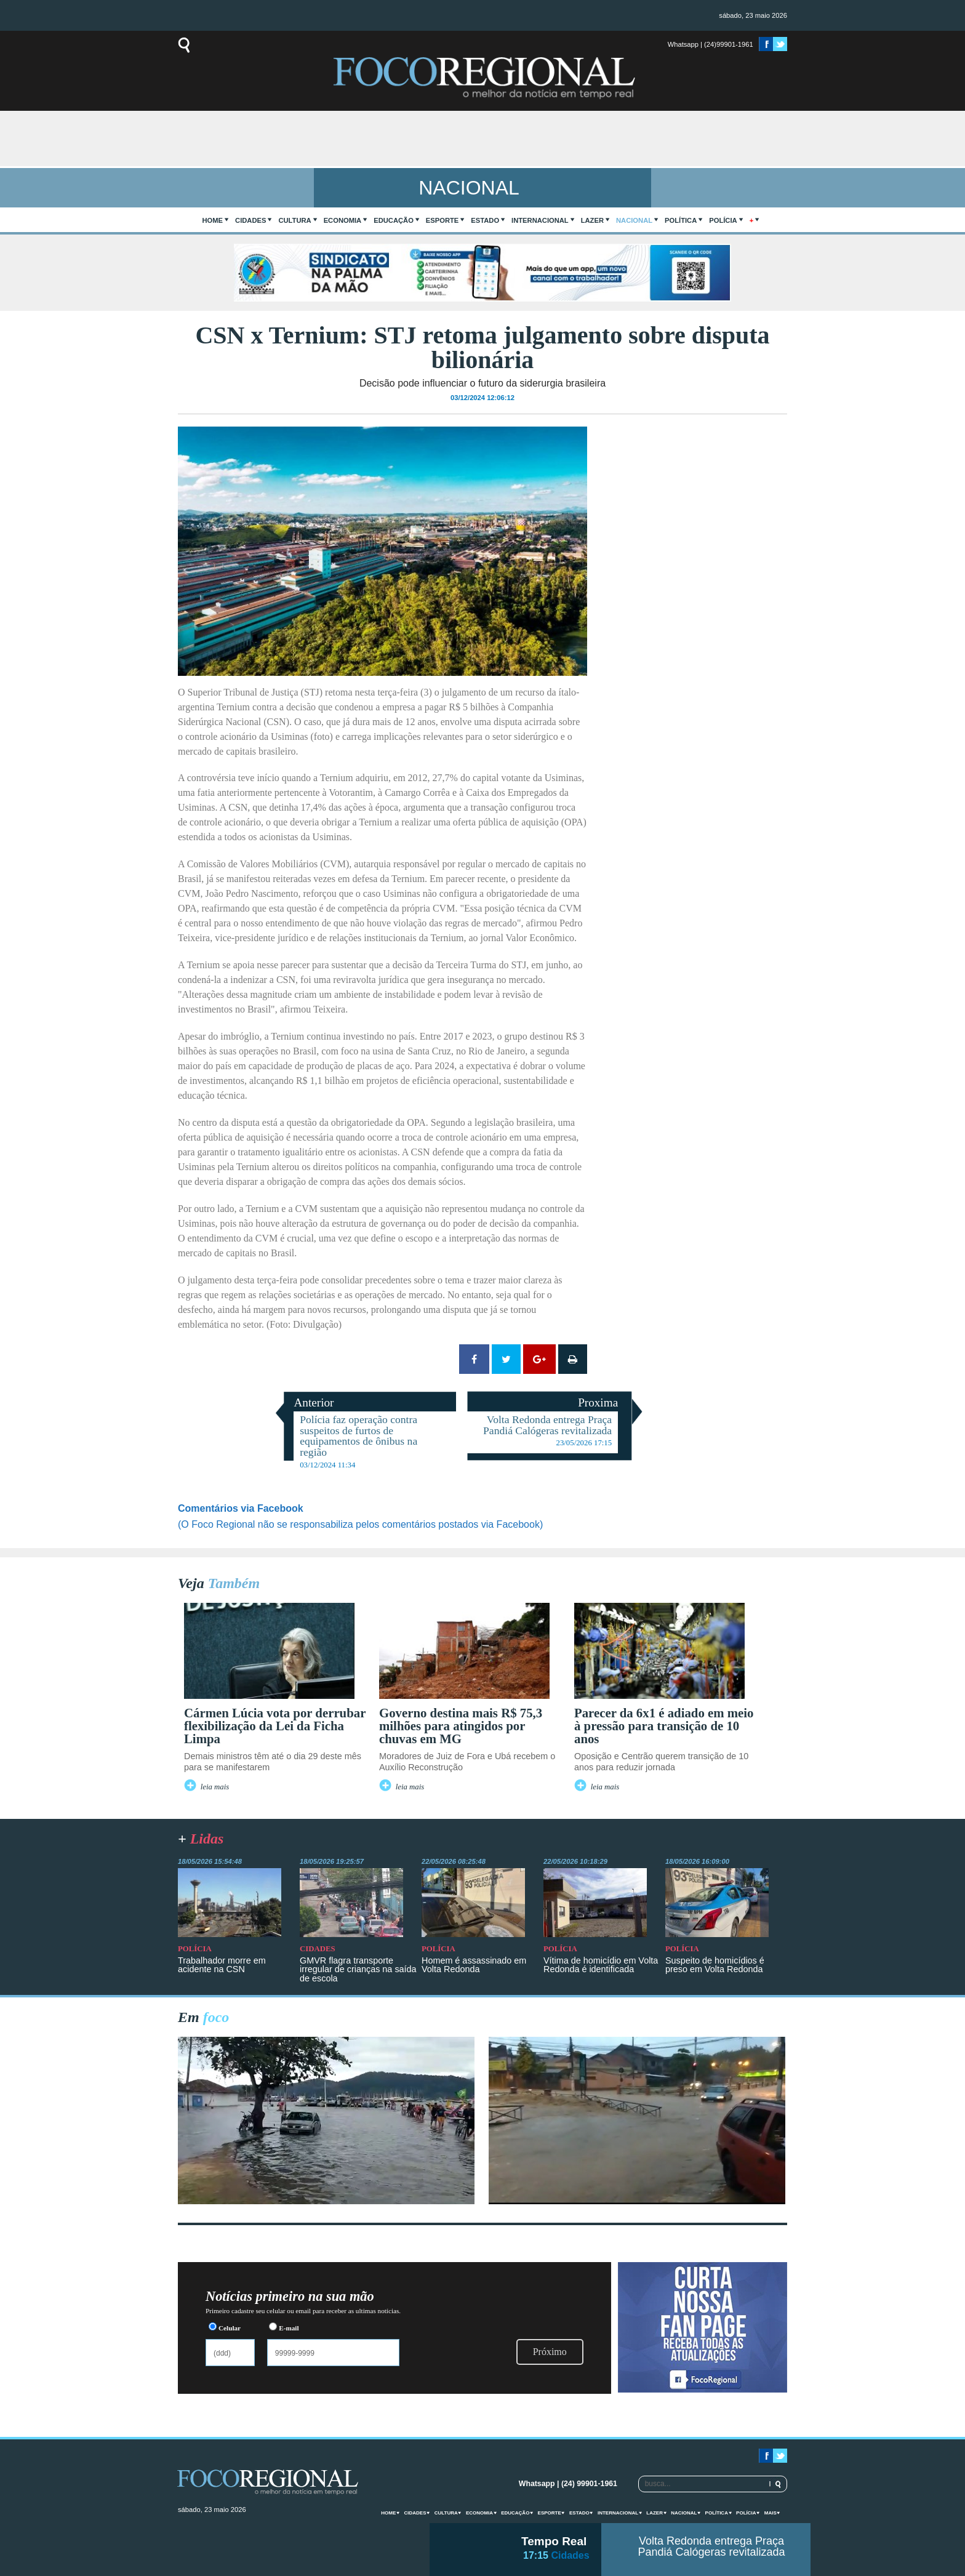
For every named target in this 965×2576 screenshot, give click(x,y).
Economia (343, 220)
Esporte (442, 220)
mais (770, 2513)
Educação (394, 220)
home (212, 220)
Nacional (634, 220)
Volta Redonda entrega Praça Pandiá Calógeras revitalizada (711, 2546)
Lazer (592, 220)
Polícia (723, 220)
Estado (485, 220)
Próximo (550, 2351)
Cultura (294, 220)
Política (681, 220)
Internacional (540, 220)
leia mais (215, 1787)
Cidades (250, 220)
